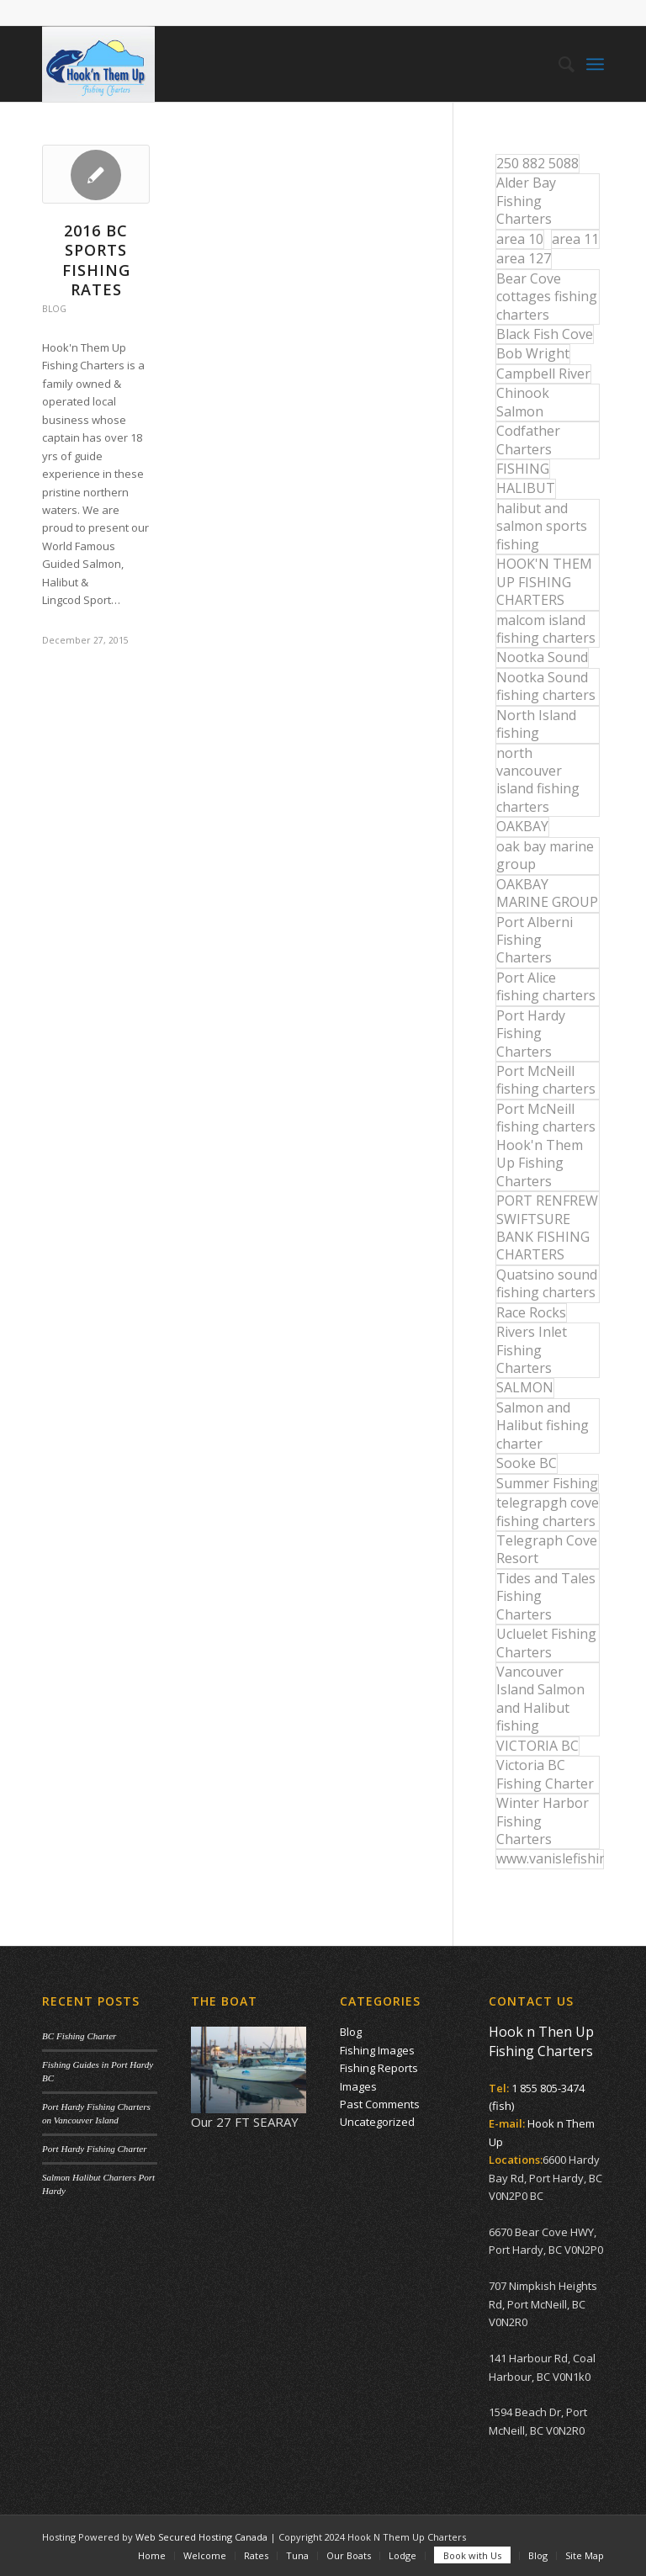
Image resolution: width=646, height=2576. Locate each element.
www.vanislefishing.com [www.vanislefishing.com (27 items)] (550, 1858)
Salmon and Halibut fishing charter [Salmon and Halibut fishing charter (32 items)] (542, 1425)
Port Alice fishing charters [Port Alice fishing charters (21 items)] (546, 986)
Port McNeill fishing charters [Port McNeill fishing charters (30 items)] (546, 1080)
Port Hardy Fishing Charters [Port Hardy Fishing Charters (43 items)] (530, 1033)
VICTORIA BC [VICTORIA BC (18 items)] (537, 1745)
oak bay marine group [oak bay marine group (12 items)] (545, 855)
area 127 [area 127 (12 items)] (523, 258)
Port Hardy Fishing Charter (94, 2149)
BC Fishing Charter (79, 2036)
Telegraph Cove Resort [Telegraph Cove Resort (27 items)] (546, 1549)
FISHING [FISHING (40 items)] (522, 468)
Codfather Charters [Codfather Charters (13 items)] (528, 439)
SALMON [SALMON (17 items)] (524, 1387)
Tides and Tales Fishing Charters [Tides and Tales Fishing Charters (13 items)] (546, 1596)
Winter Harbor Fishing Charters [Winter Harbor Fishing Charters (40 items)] (542, 1821)
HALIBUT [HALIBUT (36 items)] (525, 488)
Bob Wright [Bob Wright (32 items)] (532, 353)
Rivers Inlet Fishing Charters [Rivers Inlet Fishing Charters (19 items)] (531, 1349)
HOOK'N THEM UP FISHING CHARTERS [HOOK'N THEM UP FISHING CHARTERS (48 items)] (544, 581)
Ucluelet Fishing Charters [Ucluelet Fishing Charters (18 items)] (546, 1643)
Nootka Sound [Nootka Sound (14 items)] (542, 657)
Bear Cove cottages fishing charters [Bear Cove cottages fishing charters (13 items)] (546, 296)
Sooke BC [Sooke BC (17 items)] (526, 1463)
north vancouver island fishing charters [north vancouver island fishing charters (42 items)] (538, 780)
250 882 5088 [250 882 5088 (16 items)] (537, 163)
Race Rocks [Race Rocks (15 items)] (531, 1312)
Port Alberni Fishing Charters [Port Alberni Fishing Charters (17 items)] (534, 940)
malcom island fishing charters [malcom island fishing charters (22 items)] (546, 629)
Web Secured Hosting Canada (201, 2537)
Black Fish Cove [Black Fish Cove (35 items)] (544, 334)
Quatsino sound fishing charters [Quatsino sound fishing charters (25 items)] (546, 1283)
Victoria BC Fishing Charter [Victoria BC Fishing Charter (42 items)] (545, 1774)
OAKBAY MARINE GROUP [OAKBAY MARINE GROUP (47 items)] (547, 893)
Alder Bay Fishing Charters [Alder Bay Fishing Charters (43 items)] (526, 200)
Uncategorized (377, 2121)
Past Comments (380, 2104)
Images (358, 2086)
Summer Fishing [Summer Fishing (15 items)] (547, 1483)
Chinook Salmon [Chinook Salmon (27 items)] (522, 402)
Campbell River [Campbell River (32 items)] (543, 373)
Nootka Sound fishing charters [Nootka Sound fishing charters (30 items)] (546, 686)
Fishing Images (377, 2050)
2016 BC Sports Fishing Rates (96, 259)
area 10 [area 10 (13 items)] (519, 239)
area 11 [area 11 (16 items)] (575, 239)
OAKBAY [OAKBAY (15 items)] (522, 826)
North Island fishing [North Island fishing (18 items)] (536, 724)
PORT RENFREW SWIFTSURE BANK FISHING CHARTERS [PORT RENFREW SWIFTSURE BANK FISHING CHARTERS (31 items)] (547, 1227)
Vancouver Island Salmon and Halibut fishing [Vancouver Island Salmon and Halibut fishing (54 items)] (540, 1698)
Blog (54, 309)
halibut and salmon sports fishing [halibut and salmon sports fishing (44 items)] (541, 526)
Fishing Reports (379, 2067)
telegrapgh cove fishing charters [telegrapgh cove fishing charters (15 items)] (547, 1511)
